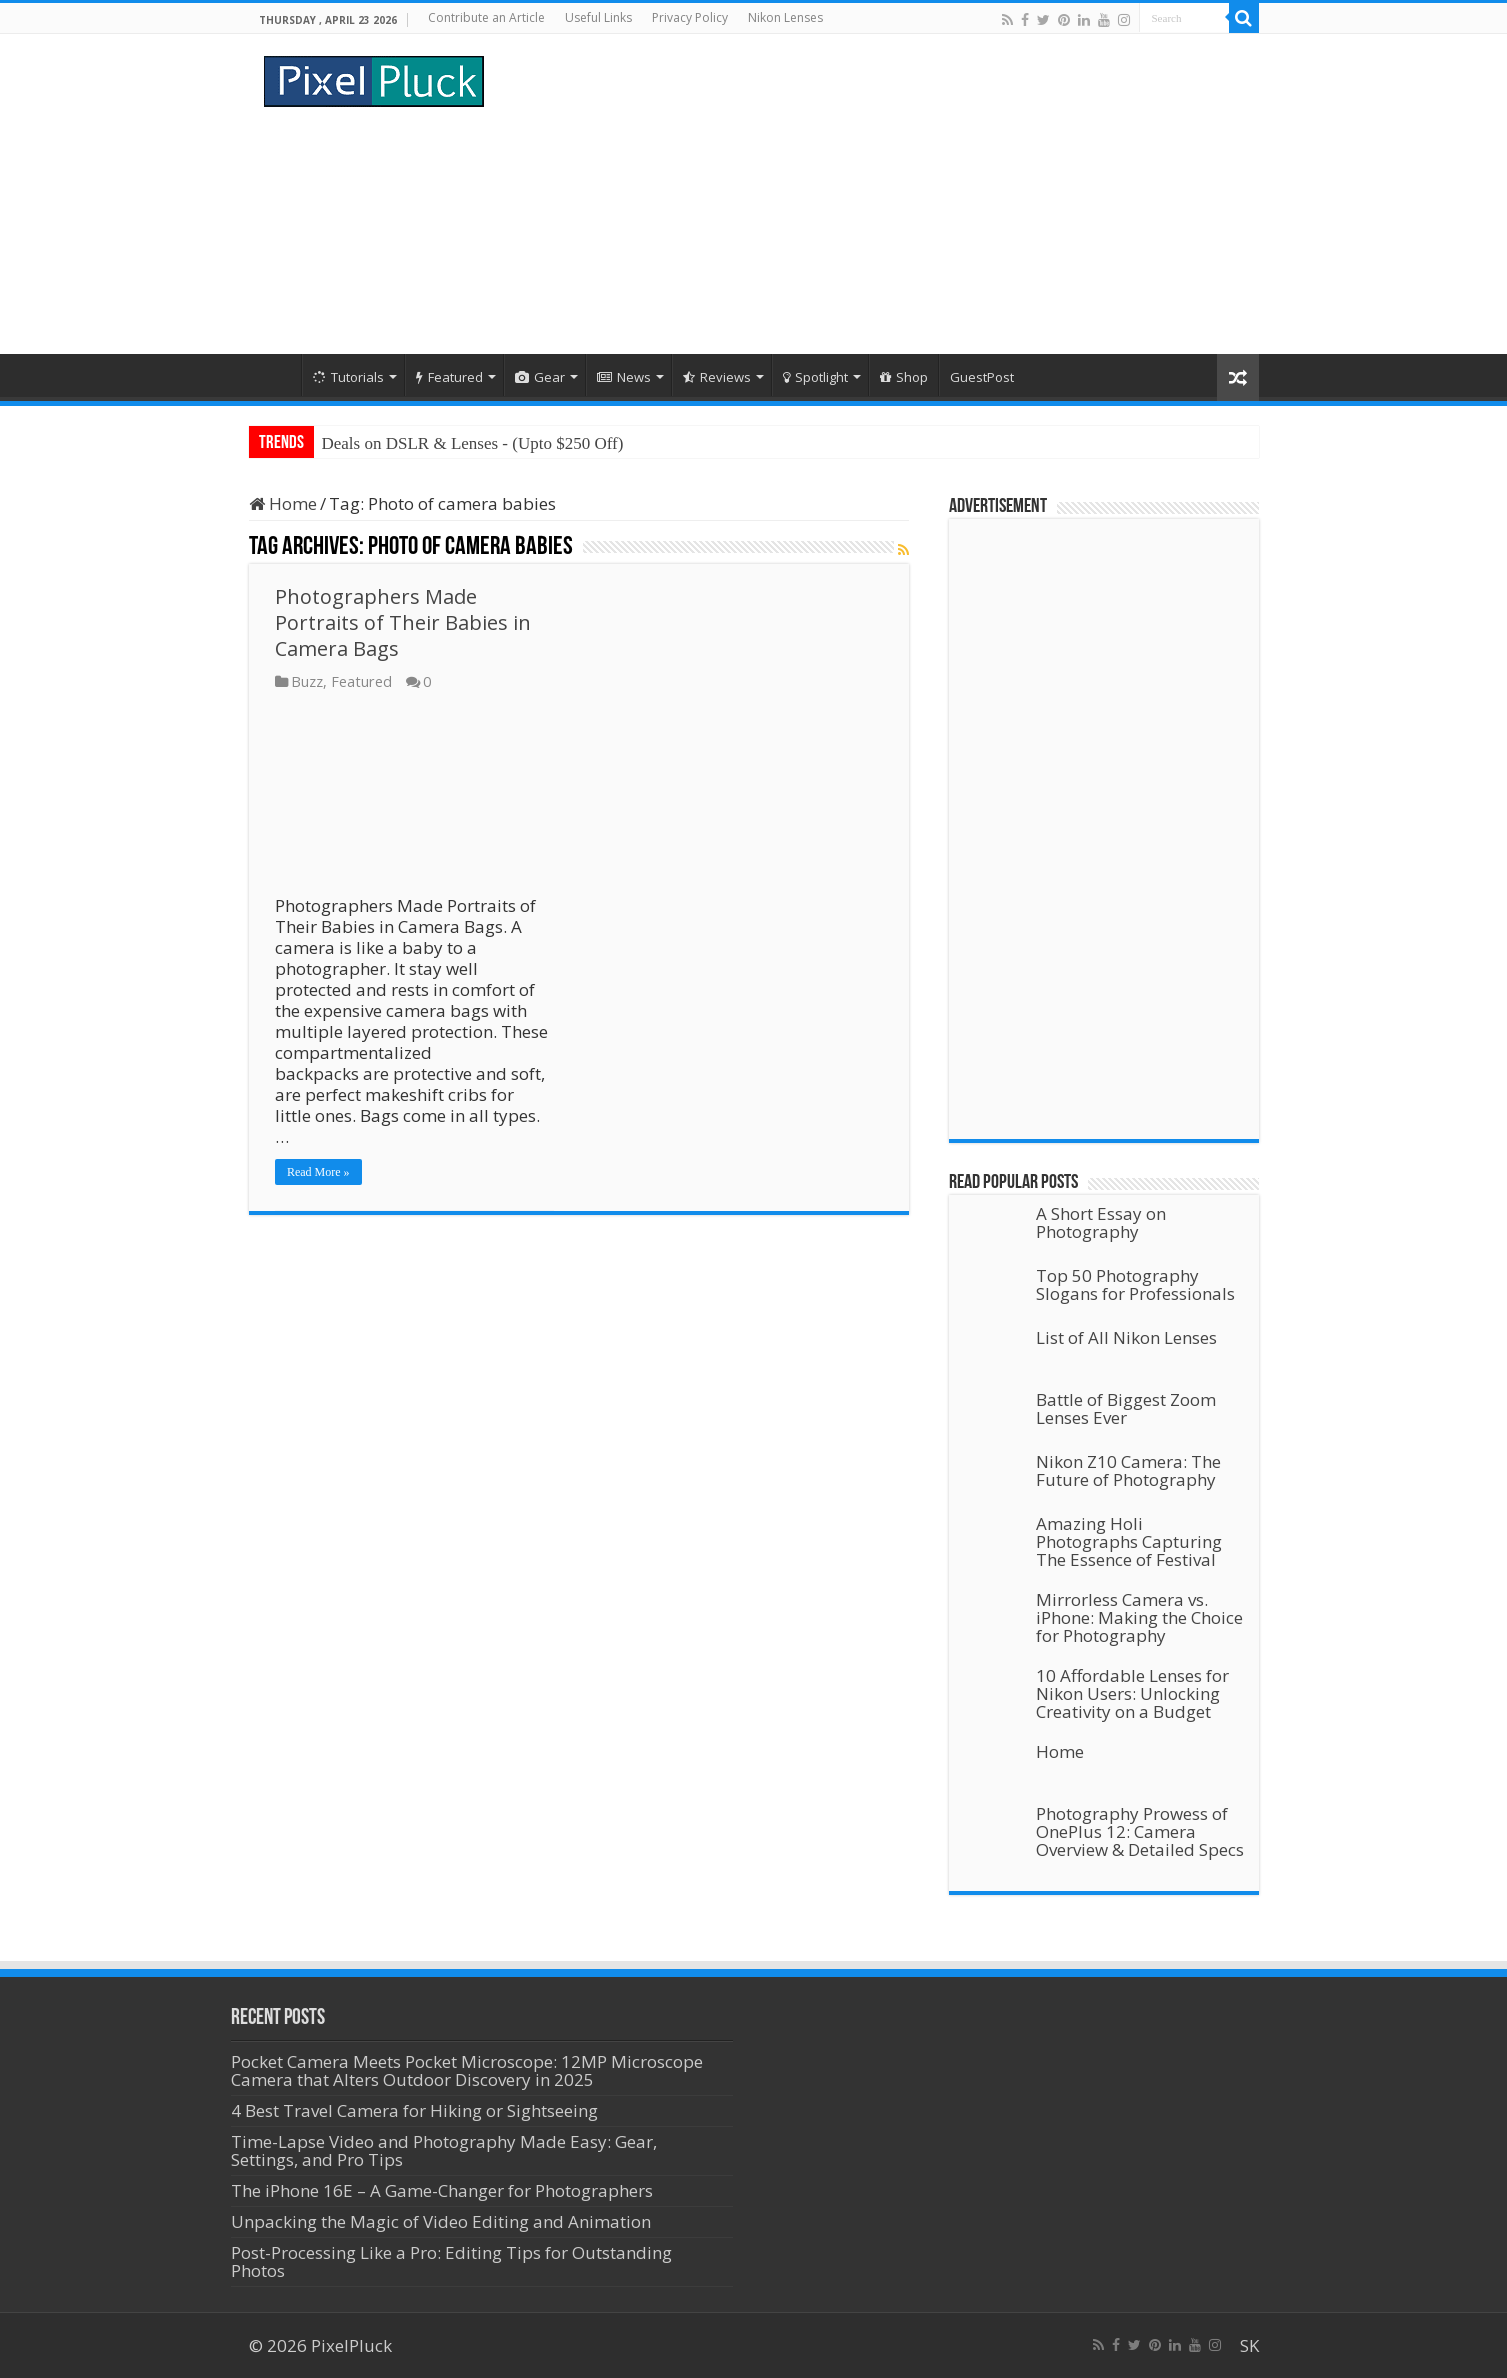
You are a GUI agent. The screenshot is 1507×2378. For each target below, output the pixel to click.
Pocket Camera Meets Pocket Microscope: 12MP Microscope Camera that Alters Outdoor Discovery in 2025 (467, 2070)
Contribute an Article (486, 17)
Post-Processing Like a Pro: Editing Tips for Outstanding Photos (451, 2261)
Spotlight (815, 377)
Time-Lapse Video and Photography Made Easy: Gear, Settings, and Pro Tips (444, 2150)
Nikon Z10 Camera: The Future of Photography (1128, 1470)
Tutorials (348, 377)
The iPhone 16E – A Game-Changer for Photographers (444, 2190)
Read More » (318, 1172)
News (624, 377)
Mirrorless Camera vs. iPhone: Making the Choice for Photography (1139, 1617)
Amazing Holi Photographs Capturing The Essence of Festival (1129, 1541)
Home (275, 375)
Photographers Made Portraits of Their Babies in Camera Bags (403, 622)
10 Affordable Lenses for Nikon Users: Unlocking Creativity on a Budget (1132, 1693)
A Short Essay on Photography (1101, 1222)
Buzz (307, 681)
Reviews (717, 377)
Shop (904, 377)
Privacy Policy (690, 17)
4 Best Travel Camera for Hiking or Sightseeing (414, 2110)
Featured (449, 377)
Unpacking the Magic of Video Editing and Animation (441, 2221)
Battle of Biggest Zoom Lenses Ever (1126, 1408)
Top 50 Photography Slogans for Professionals (1135, 1284)
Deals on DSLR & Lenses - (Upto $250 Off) (473, 443)
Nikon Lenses (785, 17)
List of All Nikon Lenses (1126, 1337)
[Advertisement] (880, 194)
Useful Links (598, 17)
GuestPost (982, 377)
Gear (540, 377)
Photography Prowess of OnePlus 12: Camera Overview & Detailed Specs (1140, 1831)
